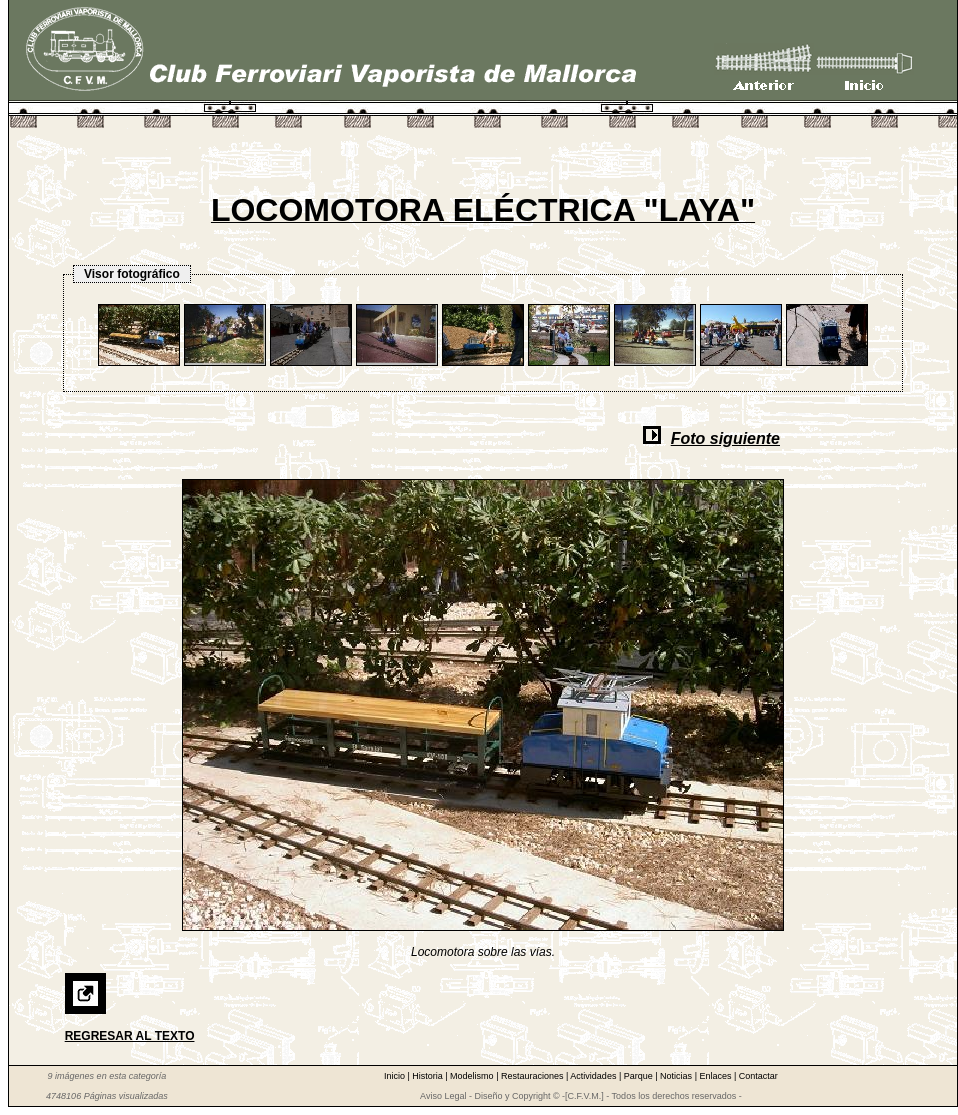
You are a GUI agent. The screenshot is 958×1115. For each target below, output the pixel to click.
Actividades (594, 1076)
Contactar (758, 1076)
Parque (640, 1076)
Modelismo (473, 1076)
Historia (428, 1076)
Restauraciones (533, 1076)
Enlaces (716, 1076)
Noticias (677, 1076)
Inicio (396, 1076)
